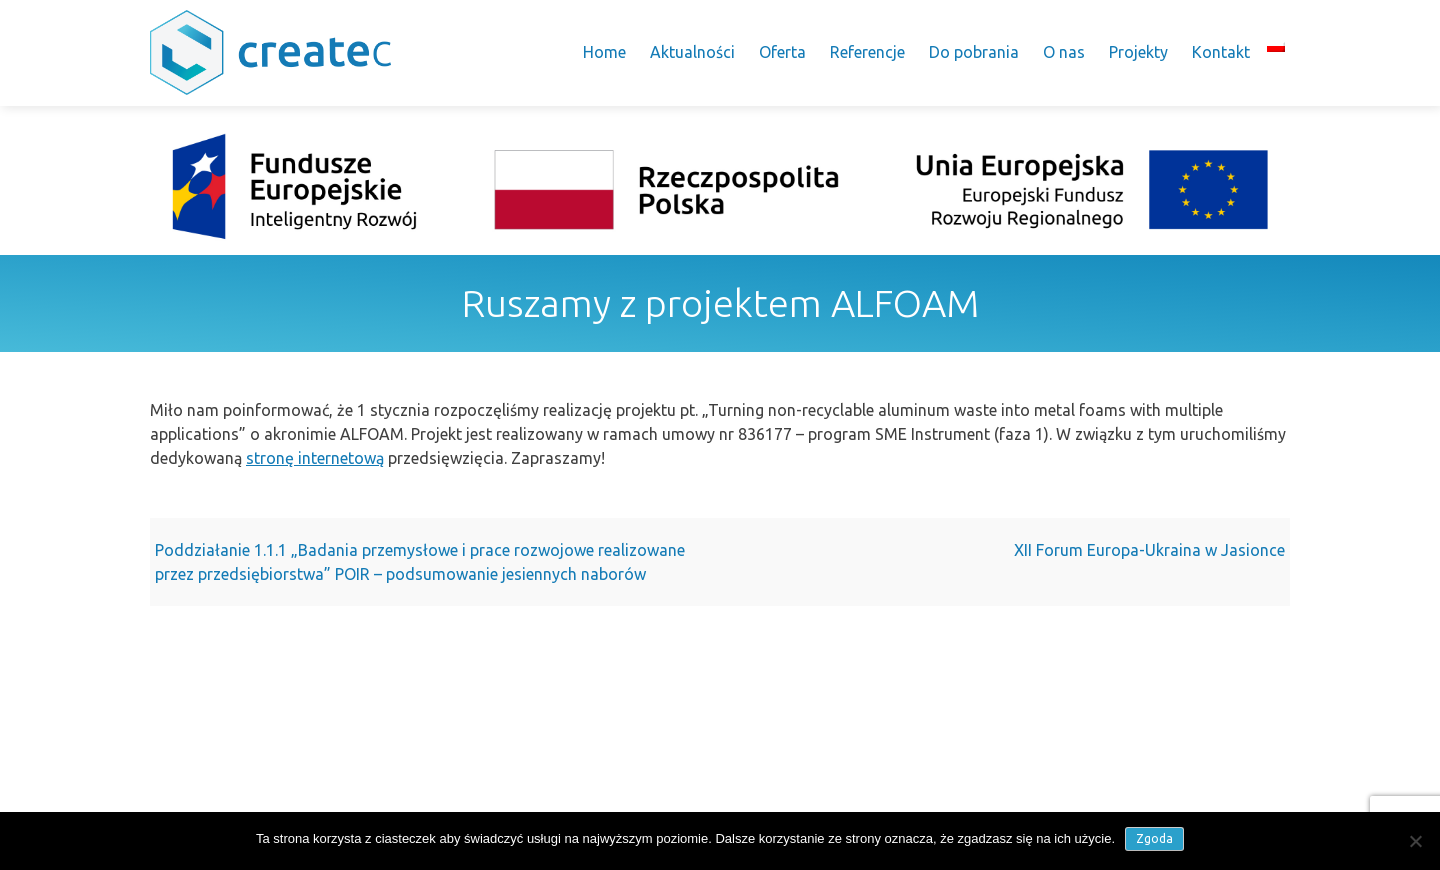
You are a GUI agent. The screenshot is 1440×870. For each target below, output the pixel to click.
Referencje (867, 52)
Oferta (782, 52)
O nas (1064, 52)
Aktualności (692, 52)
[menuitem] (1276, 46)
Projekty (1138, 52)
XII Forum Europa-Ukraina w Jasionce (1149, 550)
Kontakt (1221, 52)
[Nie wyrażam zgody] (1415, 841)
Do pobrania (974, 52)
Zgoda (1154, 838)
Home (604, 52)
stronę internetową (315, 458)
